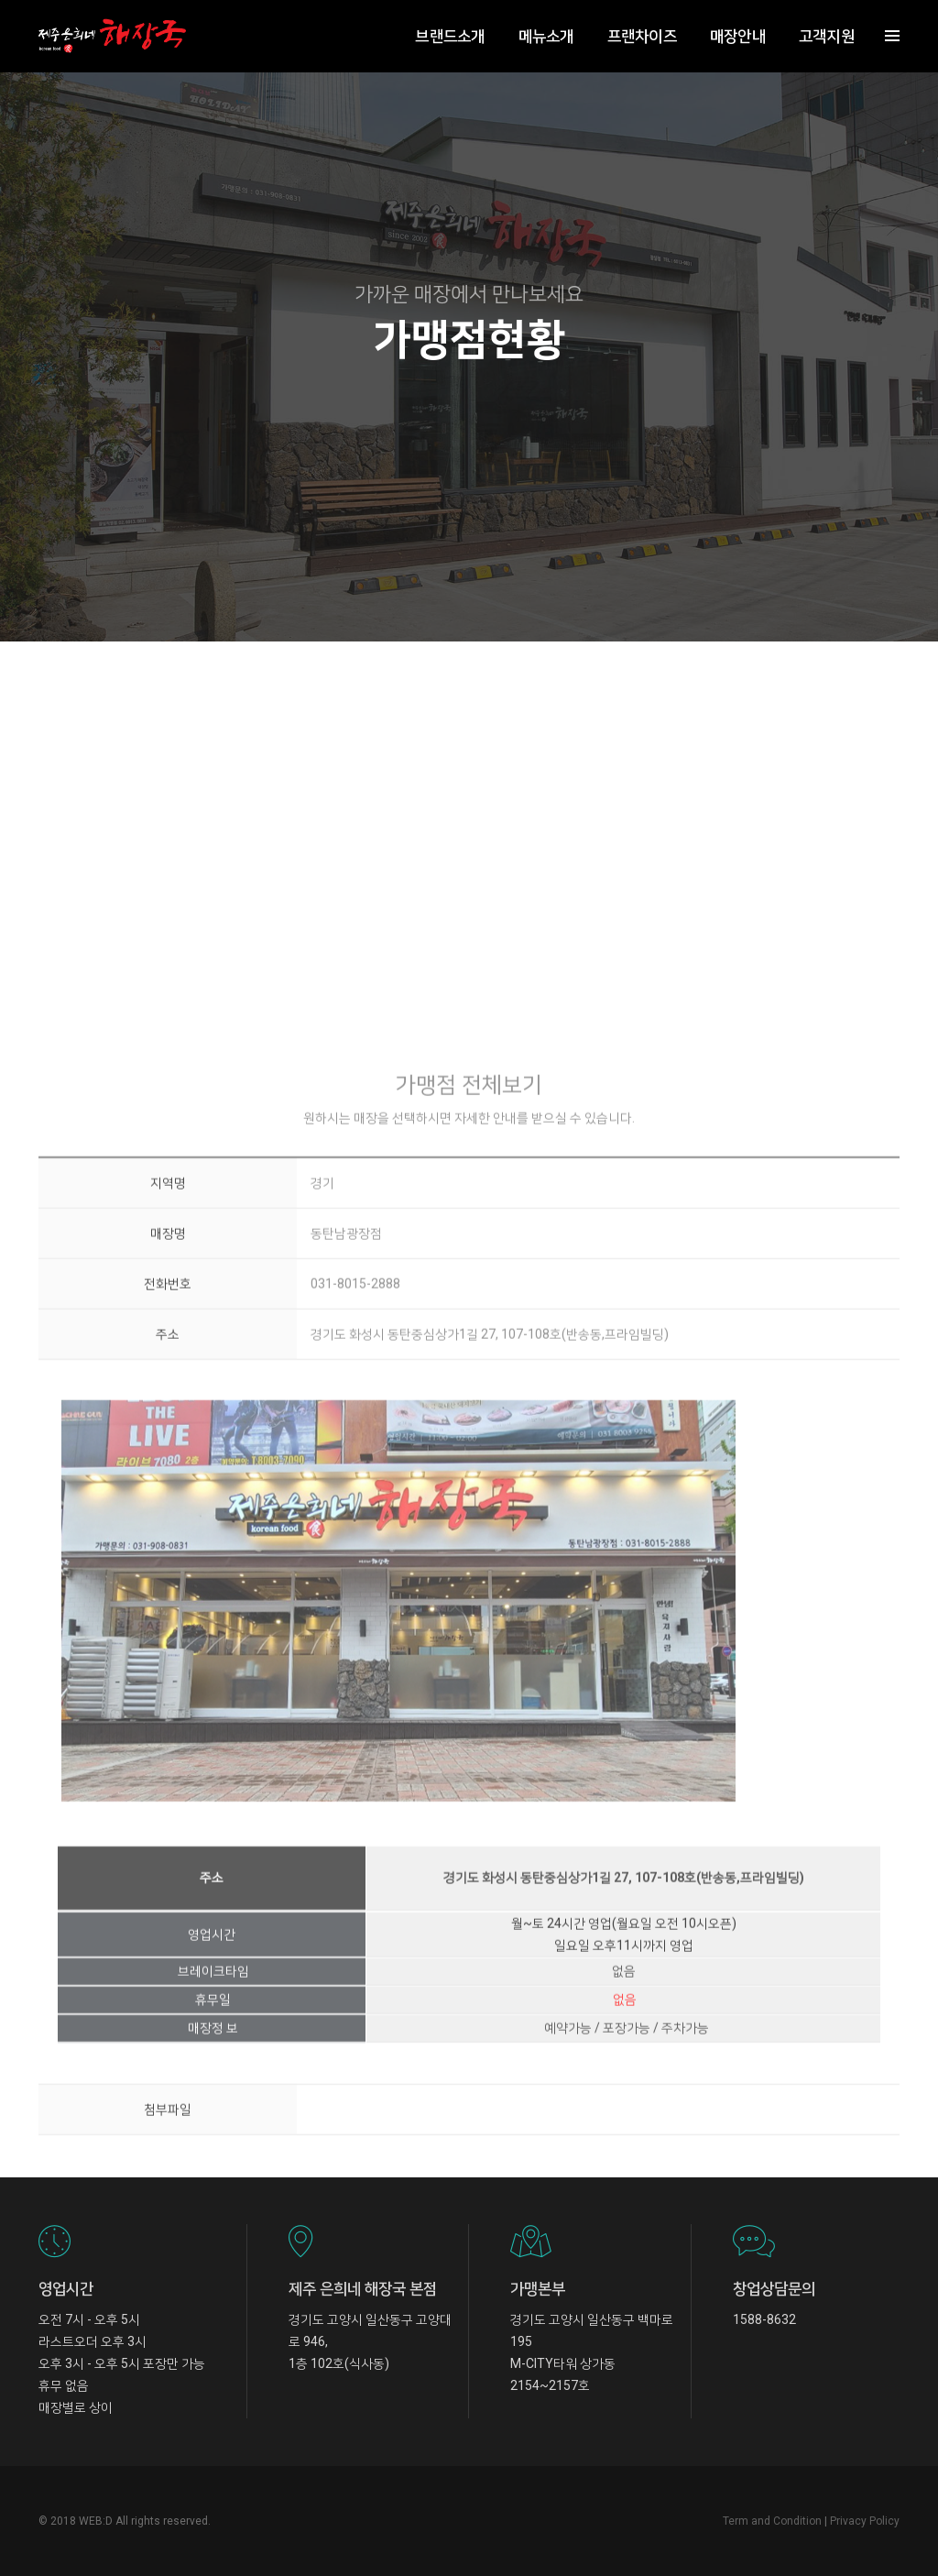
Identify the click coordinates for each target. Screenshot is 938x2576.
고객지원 (825, 33)
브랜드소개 (448, 33)
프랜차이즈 (640, 33)
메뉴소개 (545, 33)
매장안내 (736, 33)
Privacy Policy (865, 2521)
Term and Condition (772, 2521)
